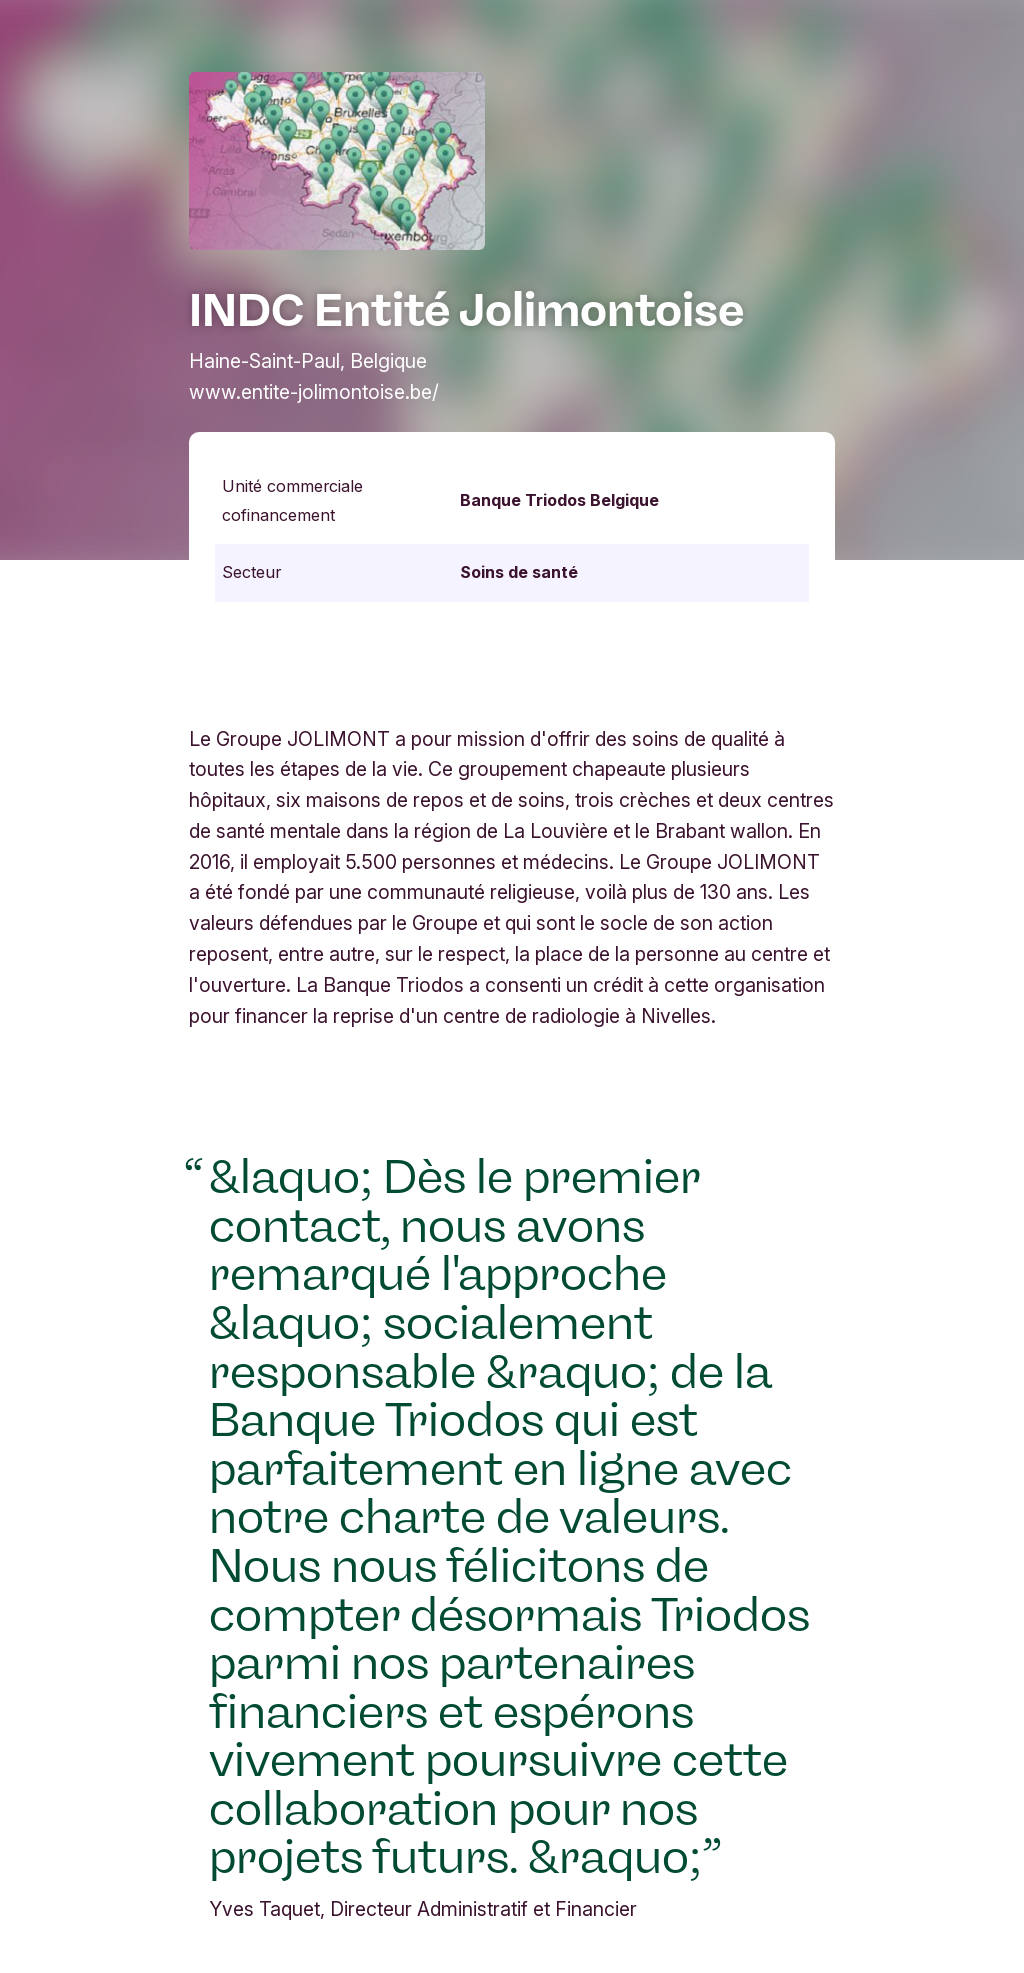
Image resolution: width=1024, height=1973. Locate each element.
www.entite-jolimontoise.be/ (314, 392)
